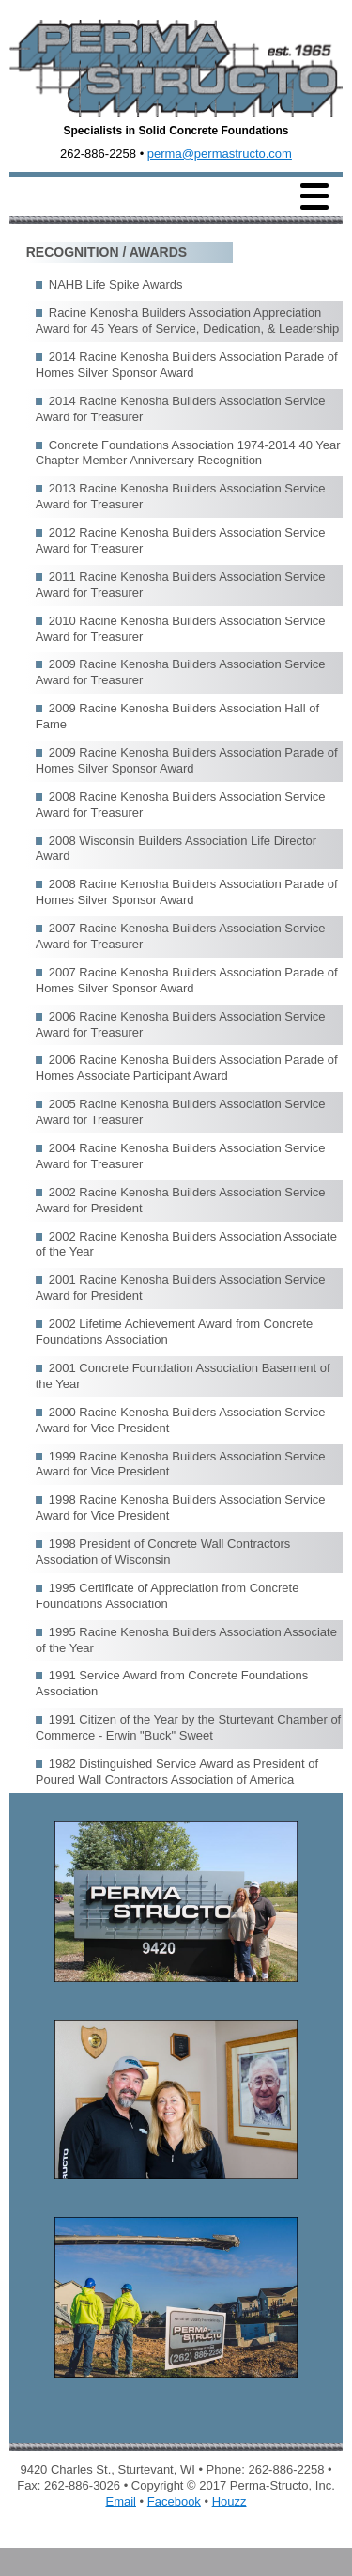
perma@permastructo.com (219, 154)
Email (120, 2501)
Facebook (174, 2501)
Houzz (229, 2501)
